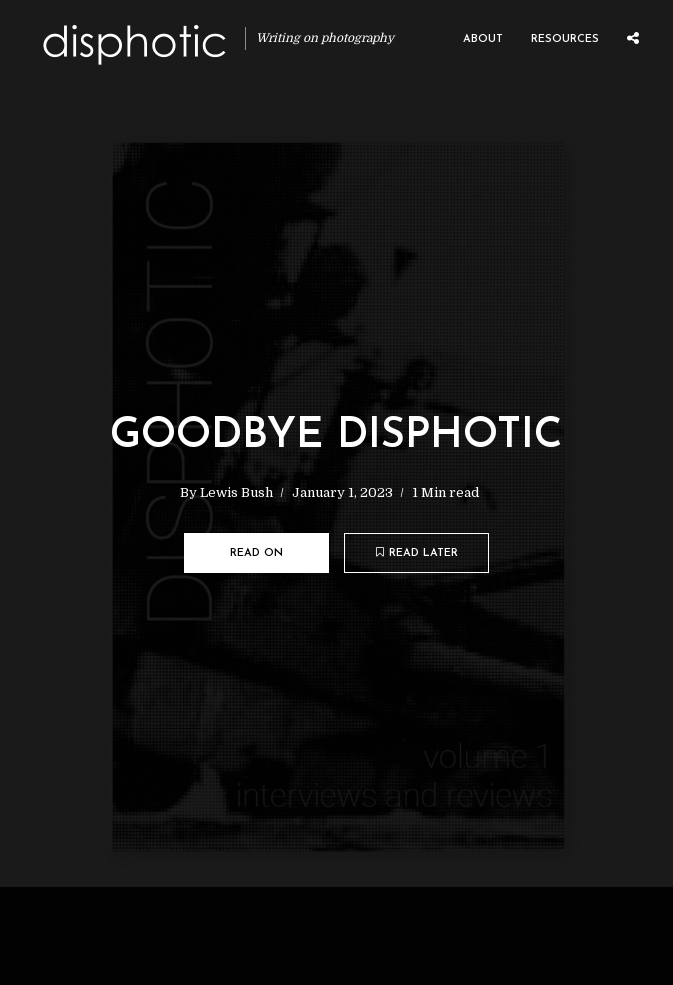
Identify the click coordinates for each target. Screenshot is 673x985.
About (483, 39)
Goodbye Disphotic (336, 436)
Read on (256, 553)
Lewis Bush (236, 492)
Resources (565, 39)
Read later (417, 553)
